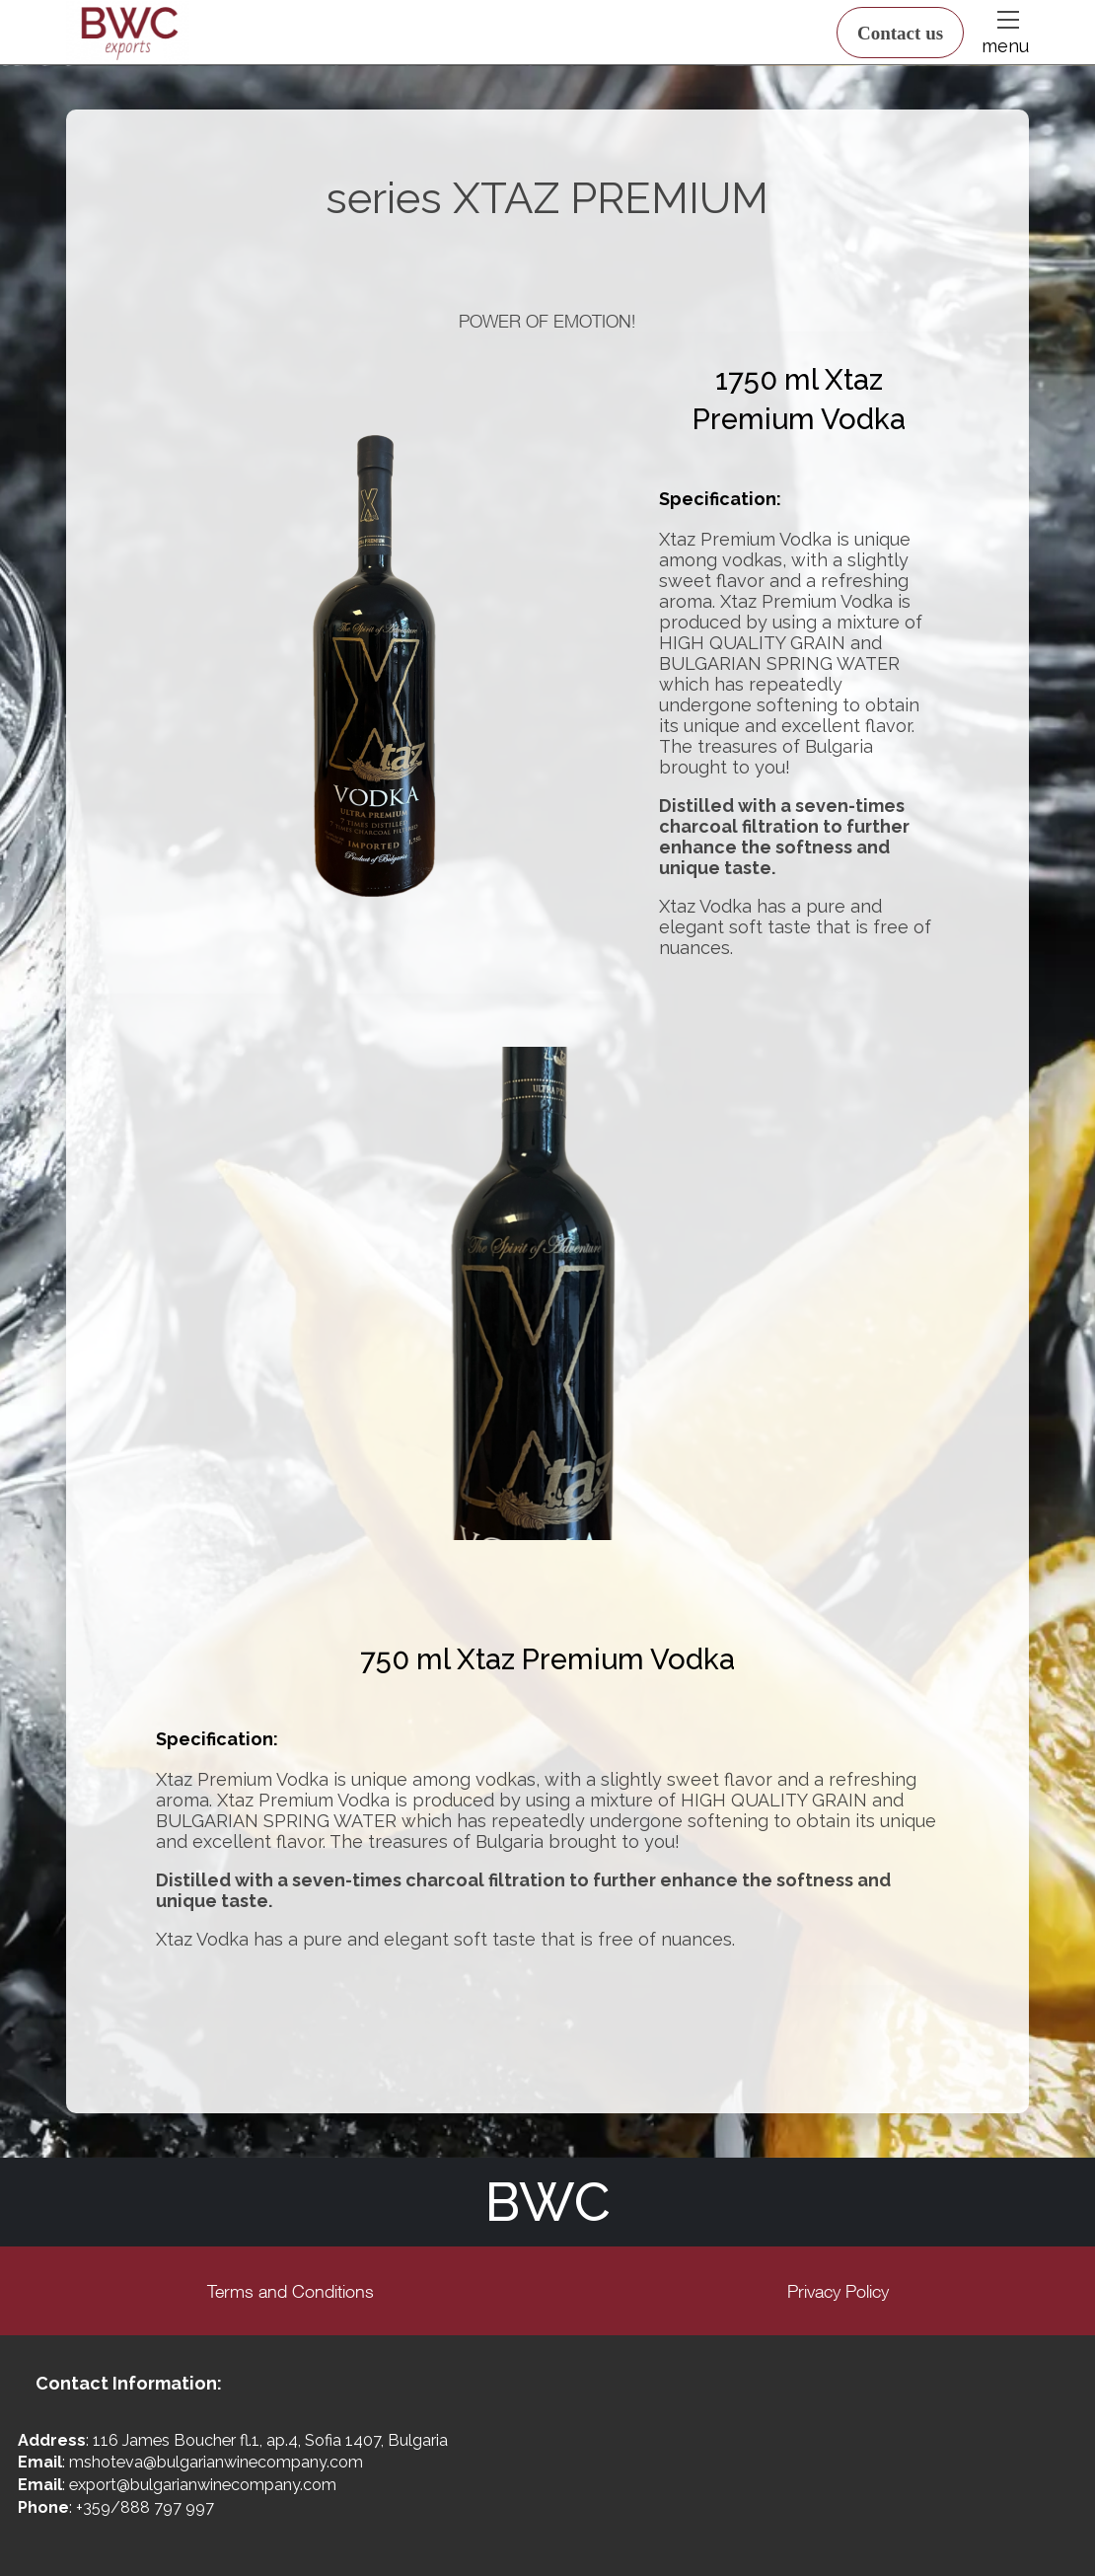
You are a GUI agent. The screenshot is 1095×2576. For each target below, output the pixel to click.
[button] (1005, 20)
